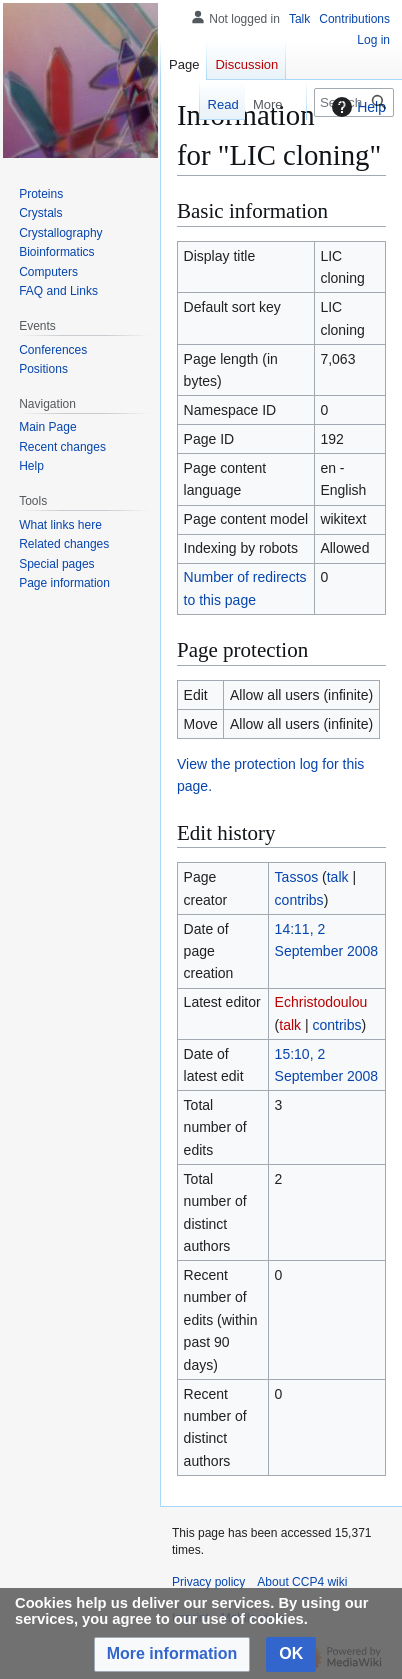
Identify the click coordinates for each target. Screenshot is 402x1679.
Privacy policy (208, 1582)
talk (338, 877)
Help (356, 107)
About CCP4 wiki (302, 1582)
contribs (299, 900)
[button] (172, 1654)
